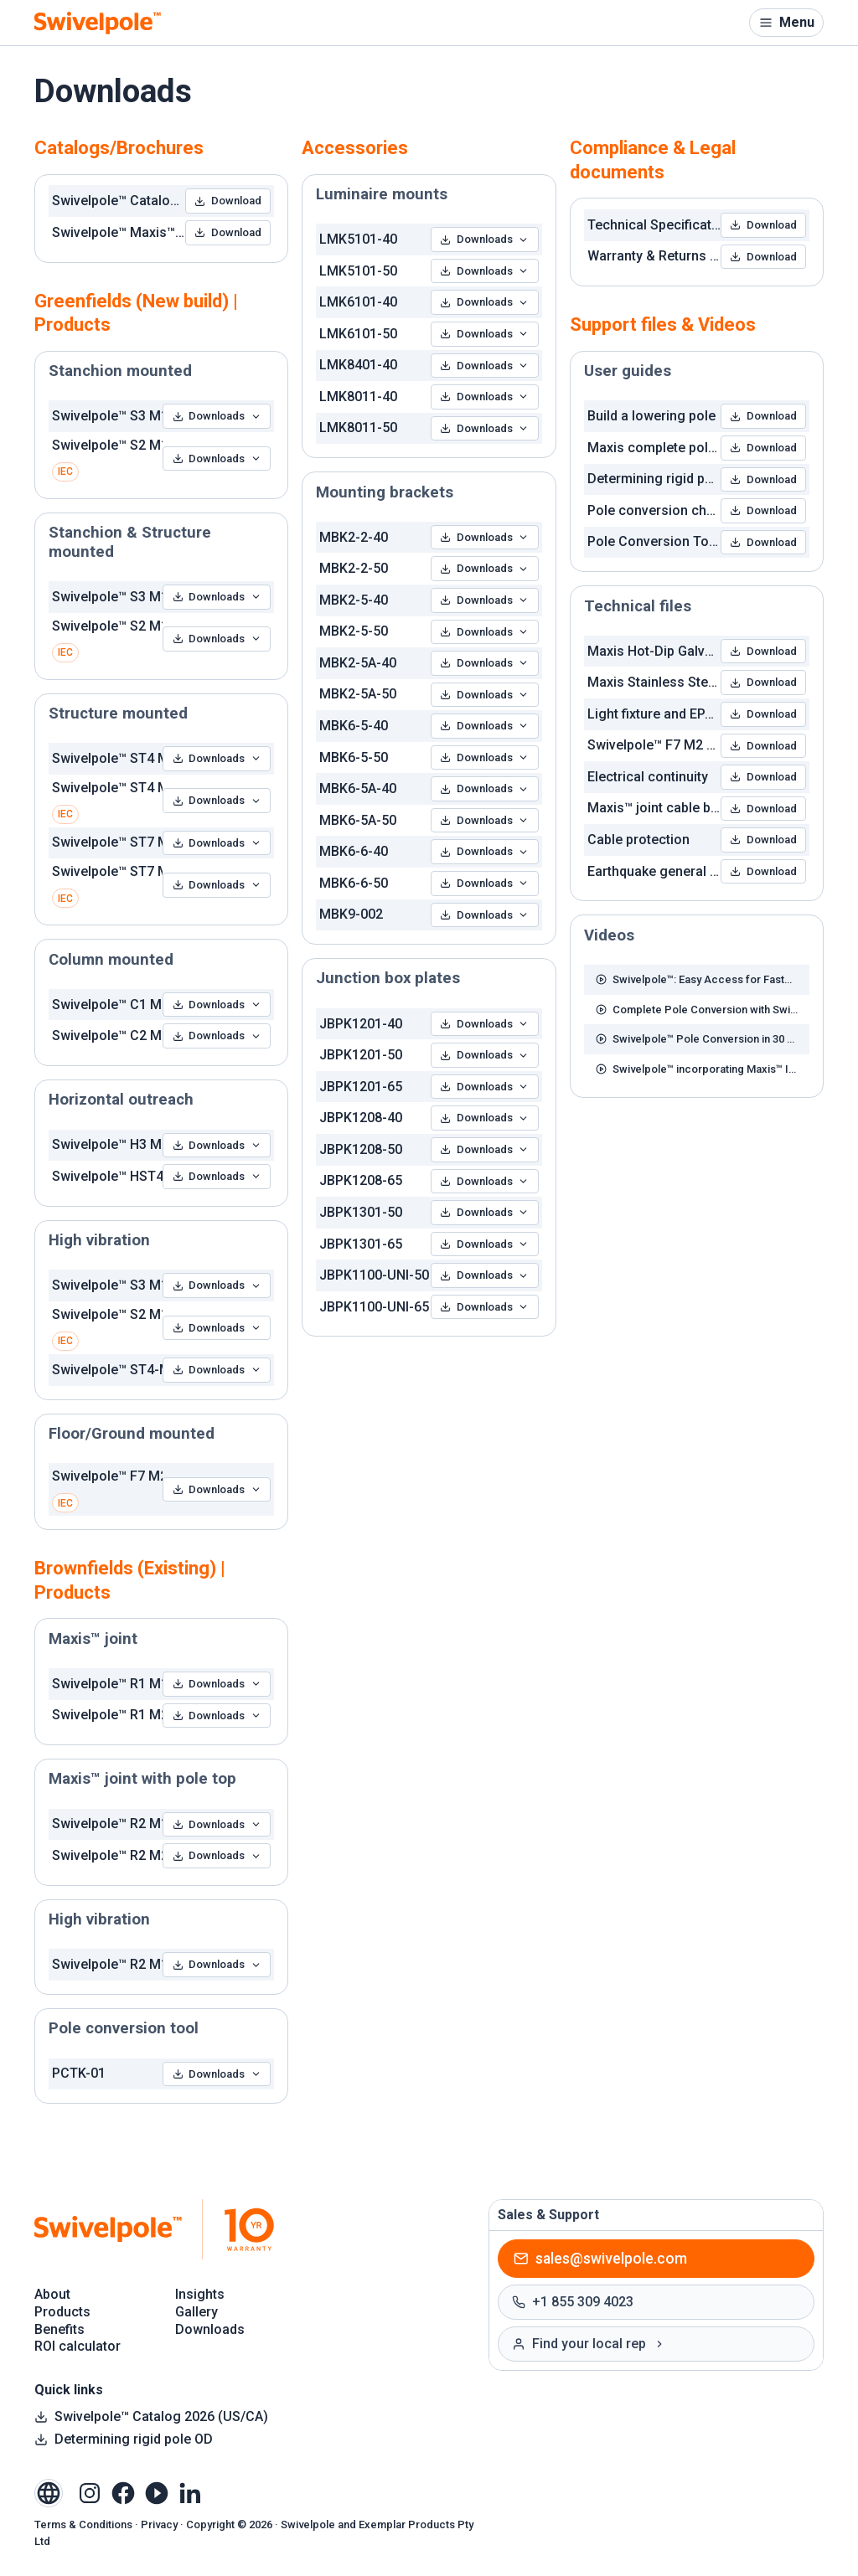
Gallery (196, 2312)
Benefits (59, 2329)
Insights (200, 2294)
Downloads (217, 416)
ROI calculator (77, 2346)
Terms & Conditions (83, 2524)
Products (62, 2312)
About (52, 2294)
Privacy (159, 2524)
